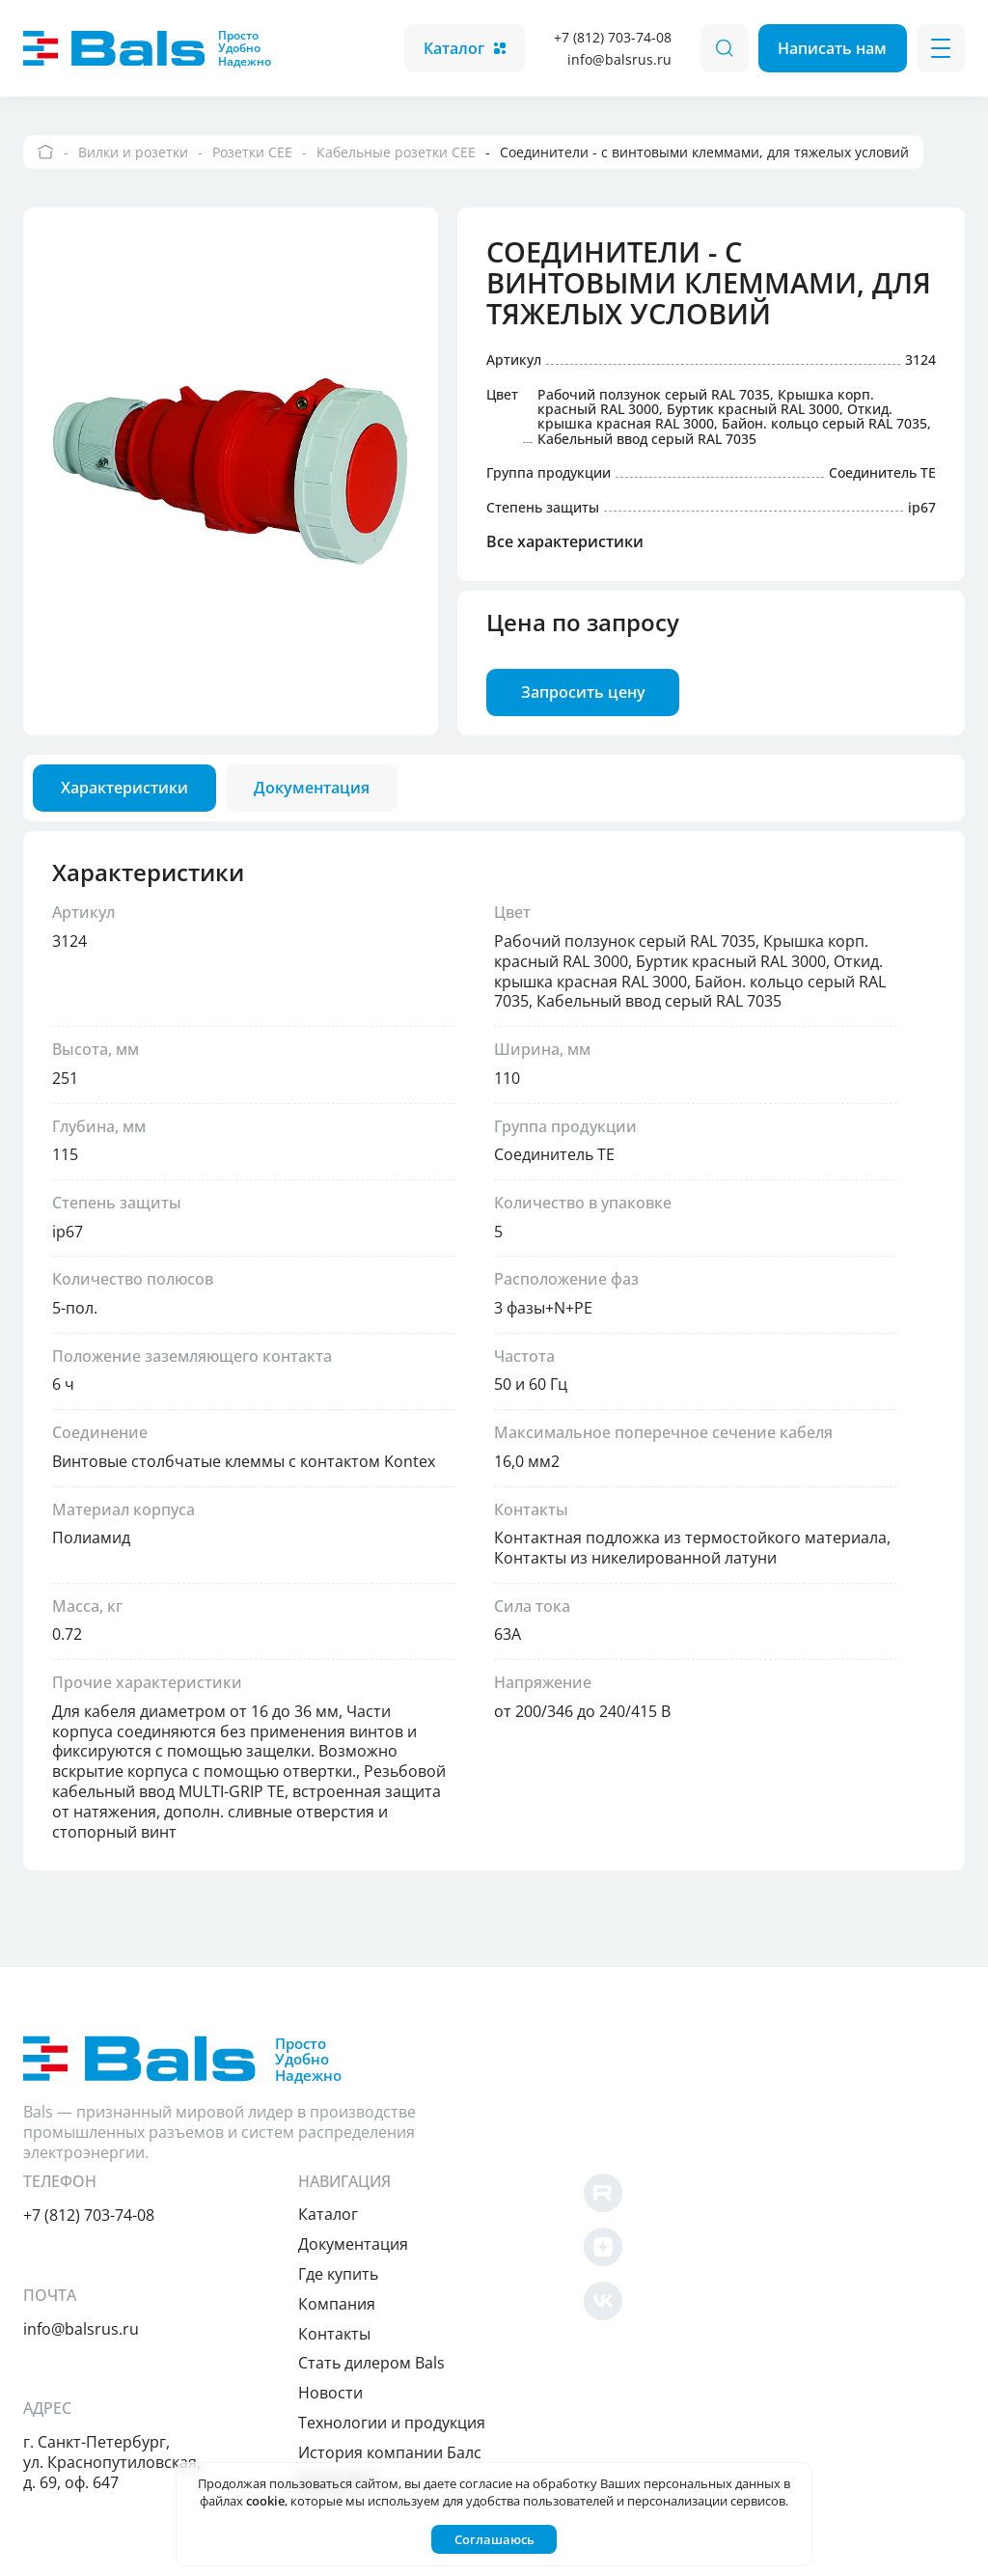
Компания (700, 2183)
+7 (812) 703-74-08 (611, 37)
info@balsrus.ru (617, 59)
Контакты (698, 2213)
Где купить (702, 2153)
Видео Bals (702, 2361)
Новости (694, 2273)
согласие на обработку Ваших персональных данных (620, 2483)
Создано (903, 2549)
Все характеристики (566, 546)
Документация (717, 2124)
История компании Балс (753, 2331)
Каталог (463, 48)
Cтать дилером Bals (735, 2243)
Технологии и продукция (755, 2302)
